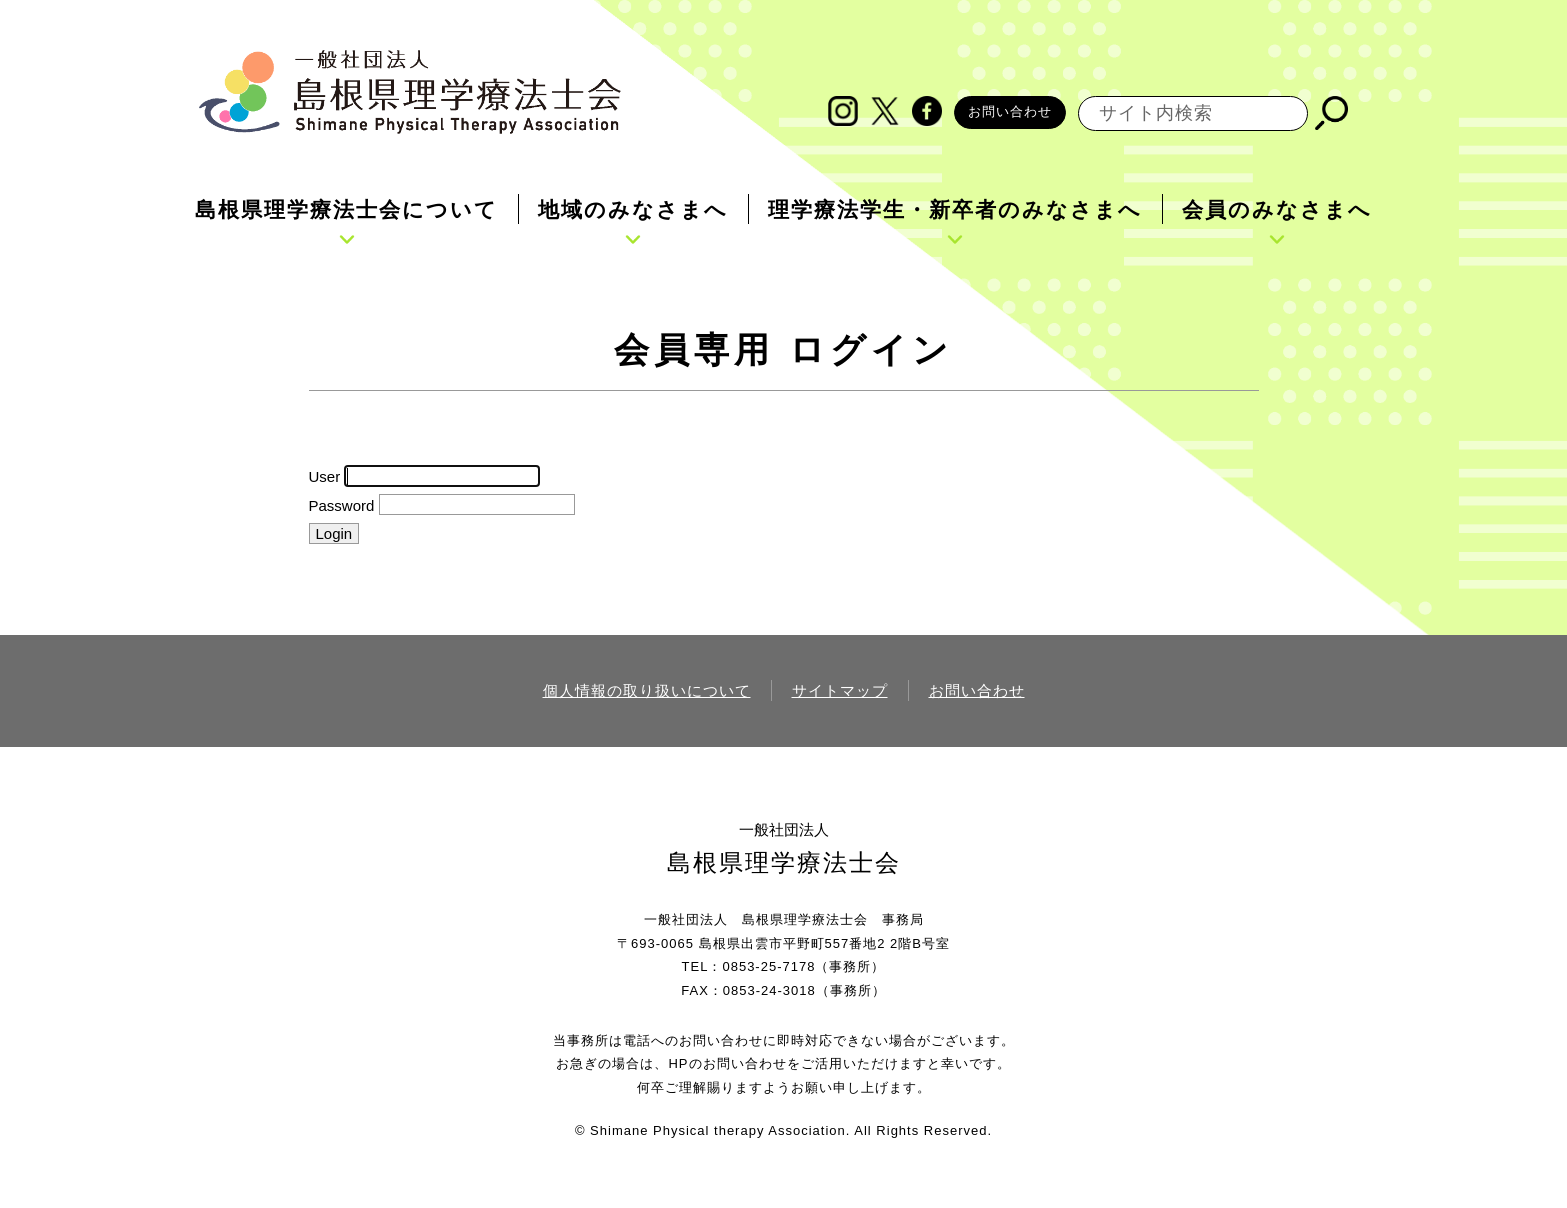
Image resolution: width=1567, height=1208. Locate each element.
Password (342, 504)
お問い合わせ (1010, 111)
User (325, 476)
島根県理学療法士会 (784, 862)
